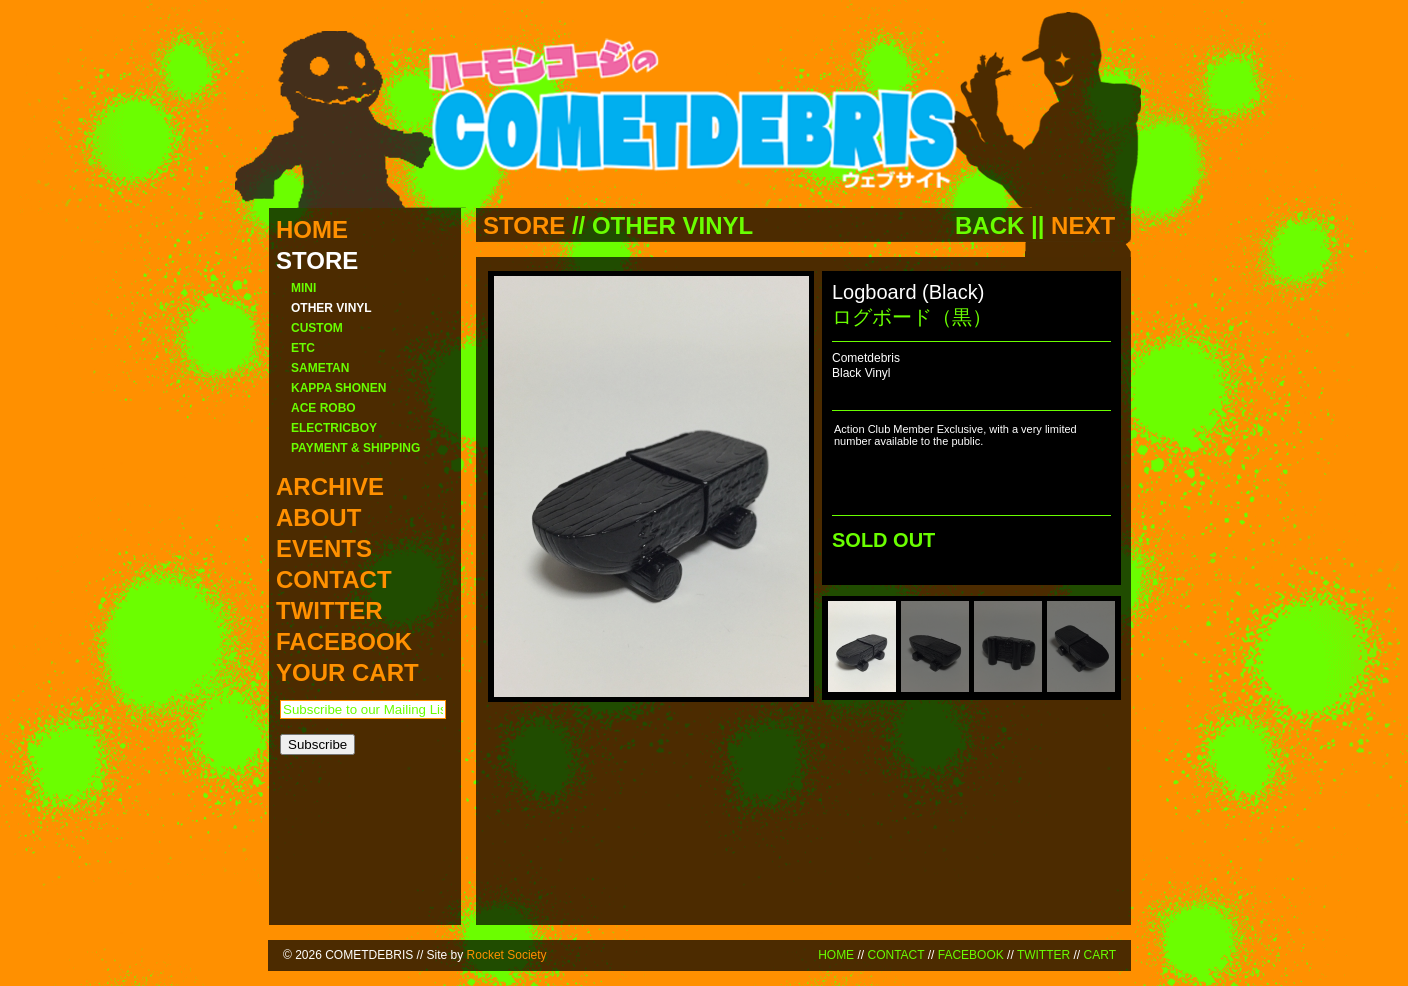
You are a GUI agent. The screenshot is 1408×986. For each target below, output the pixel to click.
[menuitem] (862, 646)
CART (1100, 955)
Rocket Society (507, 955)
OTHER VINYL (672, 225)
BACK (989, 225)
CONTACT (895, 955)
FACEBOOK (971, 955)
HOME (836, 955)
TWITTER (1043, 955)
